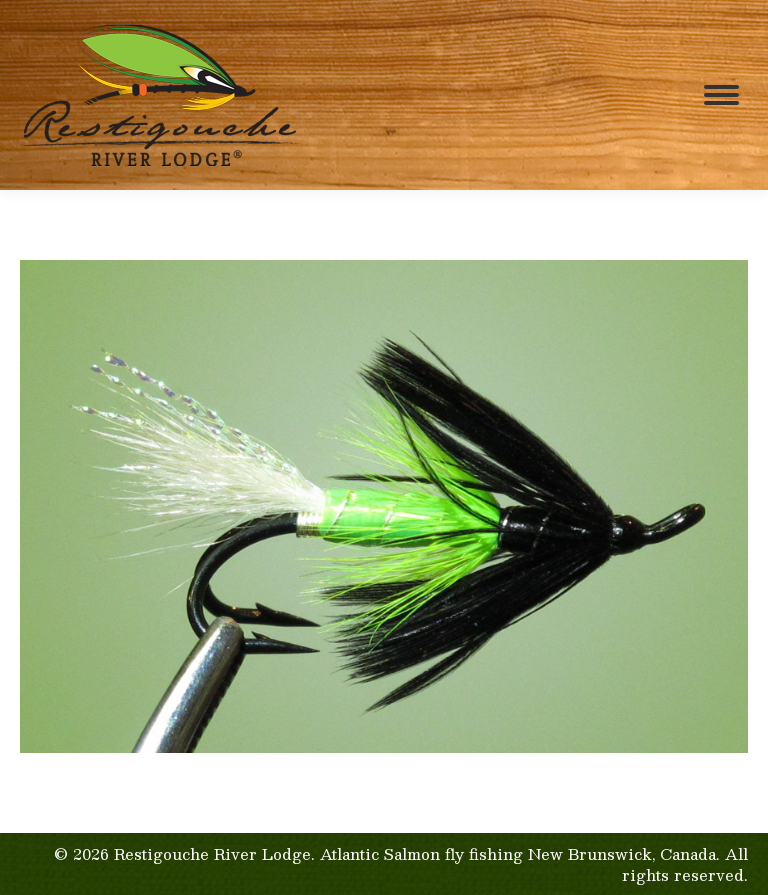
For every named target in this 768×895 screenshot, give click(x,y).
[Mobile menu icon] (721, 95)
